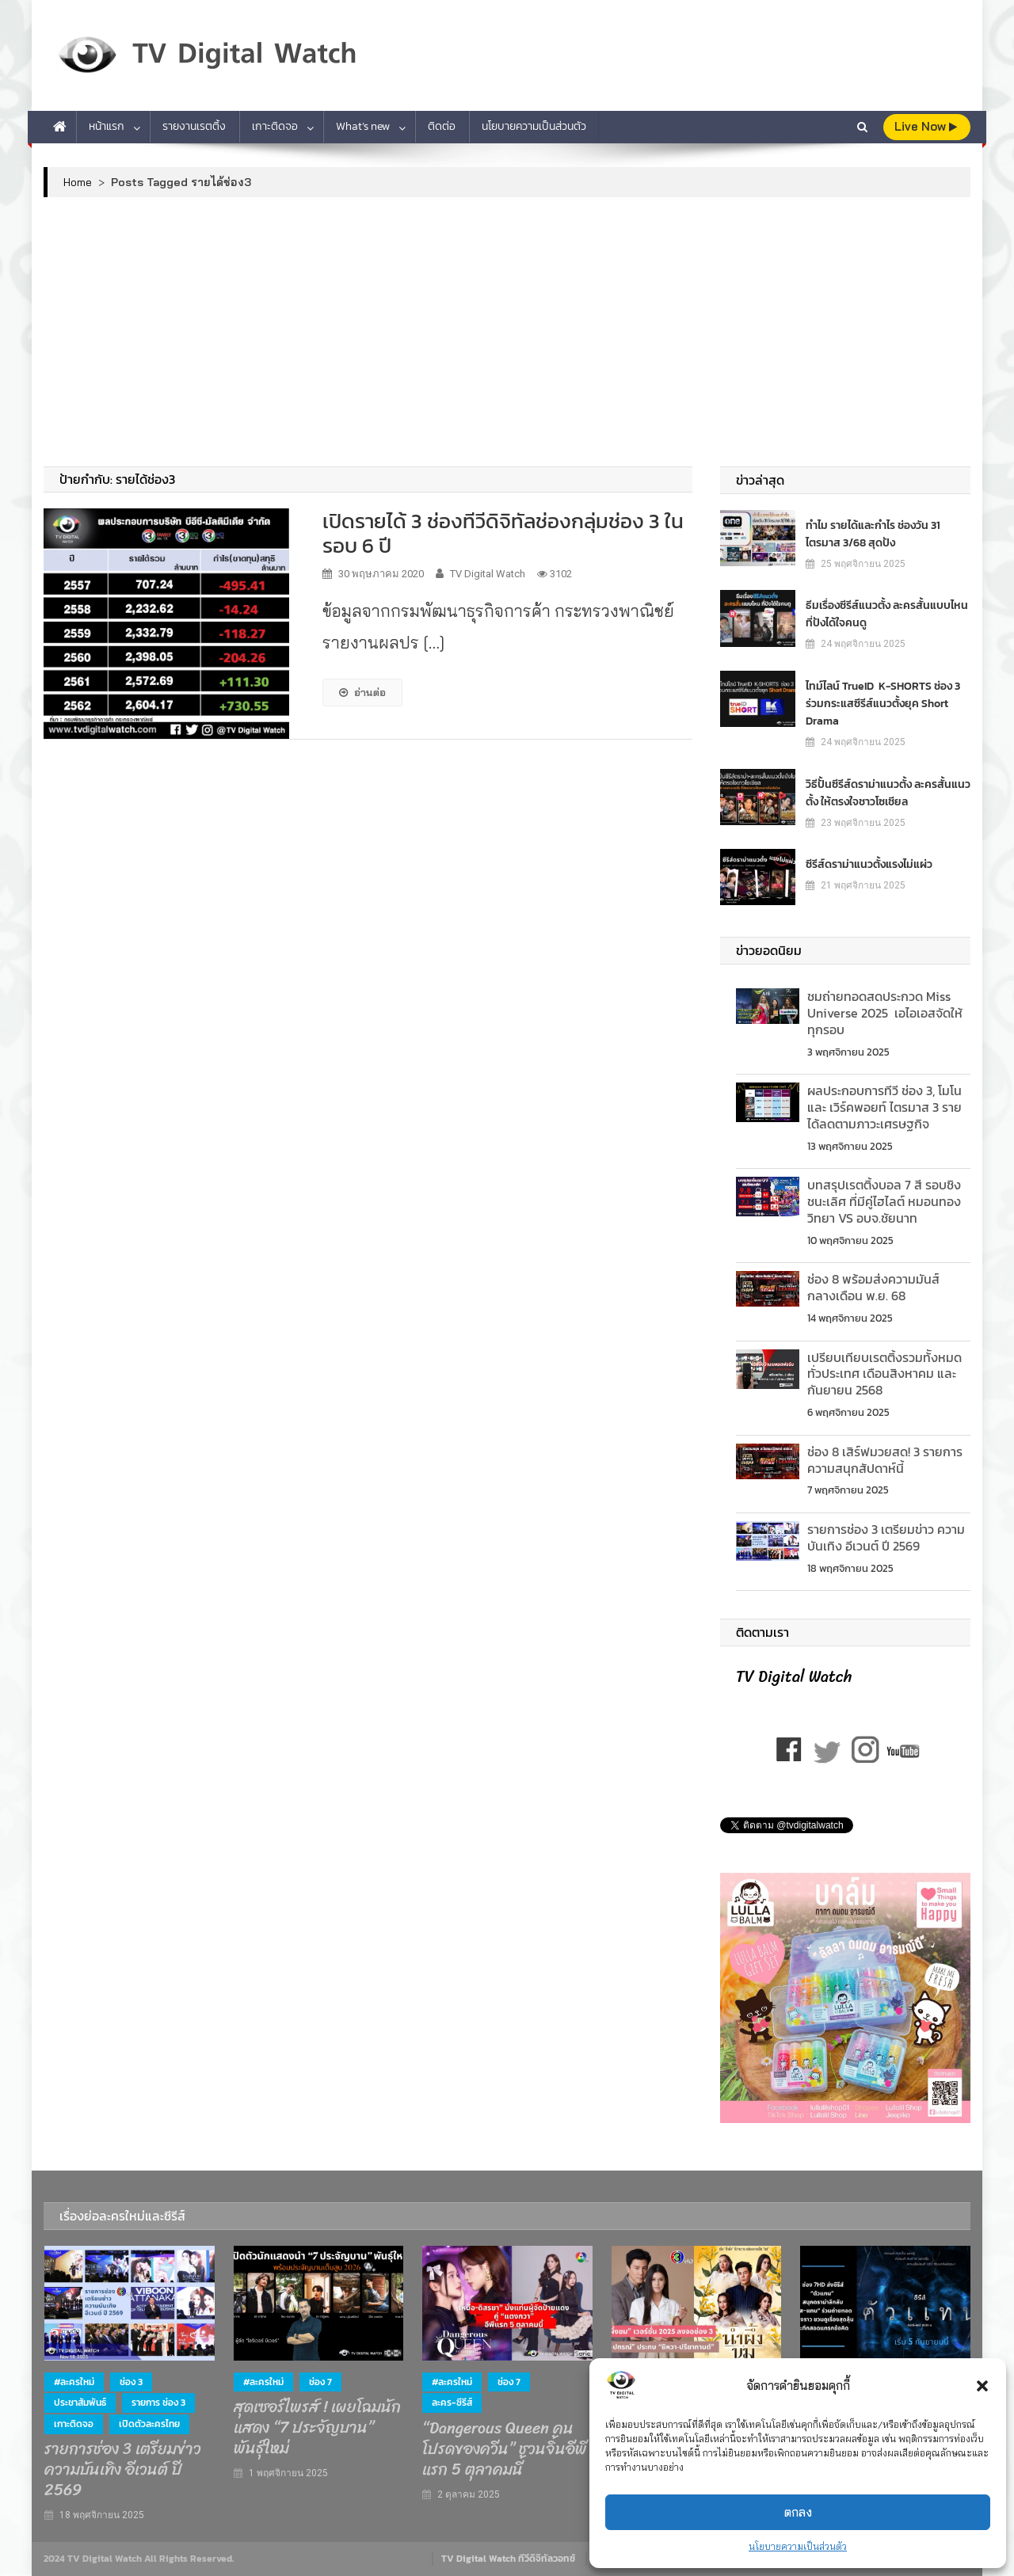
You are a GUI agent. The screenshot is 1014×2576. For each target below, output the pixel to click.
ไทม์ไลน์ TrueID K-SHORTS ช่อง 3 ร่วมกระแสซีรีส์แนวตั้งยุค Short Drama (883, 703)
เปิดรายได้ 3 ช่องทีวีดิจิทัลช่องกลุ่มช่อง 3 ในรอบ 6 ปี (503, 533)
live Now (925, 126)
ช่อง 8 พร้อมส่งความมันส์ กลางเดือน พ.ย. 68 (873, 1287)
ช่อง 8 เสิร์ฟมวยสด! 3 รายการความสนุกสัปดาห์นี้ (885, 1460)
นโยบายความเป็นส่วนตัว (798, 2546)
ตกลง (798, 2512)
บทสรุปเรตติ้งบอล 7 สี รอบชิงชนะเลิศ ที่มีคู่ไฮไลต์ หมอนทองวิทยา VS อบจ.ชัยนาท (884, 1201)
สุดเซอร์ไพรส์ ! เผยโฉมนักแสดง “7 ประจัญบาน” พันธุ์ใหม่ (317, 2428)
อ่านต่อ (362, 692)
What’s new (363, 126)
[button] (982, 2386)
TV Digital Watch (487, 574)
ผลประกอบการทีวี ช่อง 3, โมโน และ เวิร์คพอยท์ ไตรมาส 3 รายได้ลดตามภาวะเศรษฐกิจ (884, 1107)
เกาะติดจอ (275, 126)
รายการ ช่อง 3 (158, 2402)
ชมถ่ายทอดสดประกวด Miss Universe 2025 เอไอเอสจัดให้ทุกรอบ (885, 1013)
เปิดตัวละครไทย (149, 2424)
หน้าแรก (106, 126)
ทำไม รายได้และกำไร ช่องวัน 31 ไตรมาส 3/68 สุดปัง (873, 533)
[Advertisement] (507, 332)
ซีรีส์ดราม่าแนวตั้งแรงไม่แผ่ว (869, 863)
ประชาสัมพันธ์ (80, 2402)
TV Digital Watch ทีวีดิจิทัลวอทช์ (508, 2558)
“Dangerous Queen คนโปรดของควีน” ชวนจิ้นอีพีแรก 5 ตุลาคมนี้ (504, 2449)
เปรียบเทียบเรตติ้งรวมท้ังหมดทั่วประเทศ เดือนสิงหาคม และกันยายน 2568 (884, 1374)
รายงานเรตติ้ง (194, 126)
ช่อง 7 (320, 2382)
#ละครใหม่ (74, 2382)
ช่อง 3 (131, 2382)
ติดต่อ (442, 126)
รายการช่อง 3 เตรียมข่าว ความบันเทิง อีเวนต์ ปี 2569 (886, 1537)
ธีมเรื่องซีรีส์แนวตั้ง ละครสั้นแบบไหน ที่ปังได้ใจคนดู (887, 613)
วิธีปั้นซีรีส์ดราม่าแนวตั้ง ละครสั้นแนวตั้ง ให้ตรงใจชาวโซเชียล (888, 792)
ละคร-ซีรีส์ (452, 2402)
